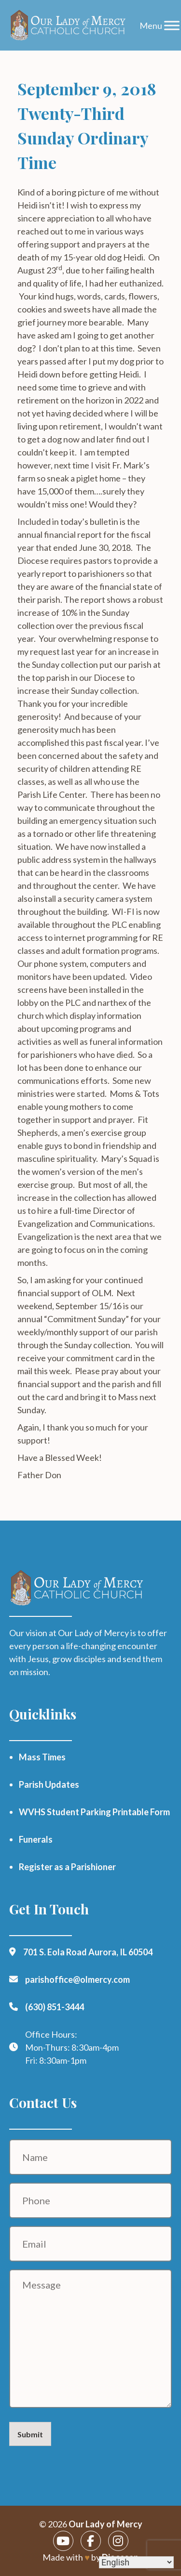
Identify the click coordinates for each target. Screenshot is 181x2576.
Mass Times (42, 1757)
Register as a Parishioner (67, 1866)
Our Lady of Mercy (105, 2524)
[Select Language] (136, 2562)
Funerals (36, 1839)
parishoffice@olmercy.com (77, 1979)
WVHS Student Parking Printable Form (94, 1812)
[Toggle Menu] (172, 25)
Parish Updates (49, 1784)
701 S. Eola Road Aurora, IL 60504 (88, 1952)
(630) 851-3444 (54, 2007)
